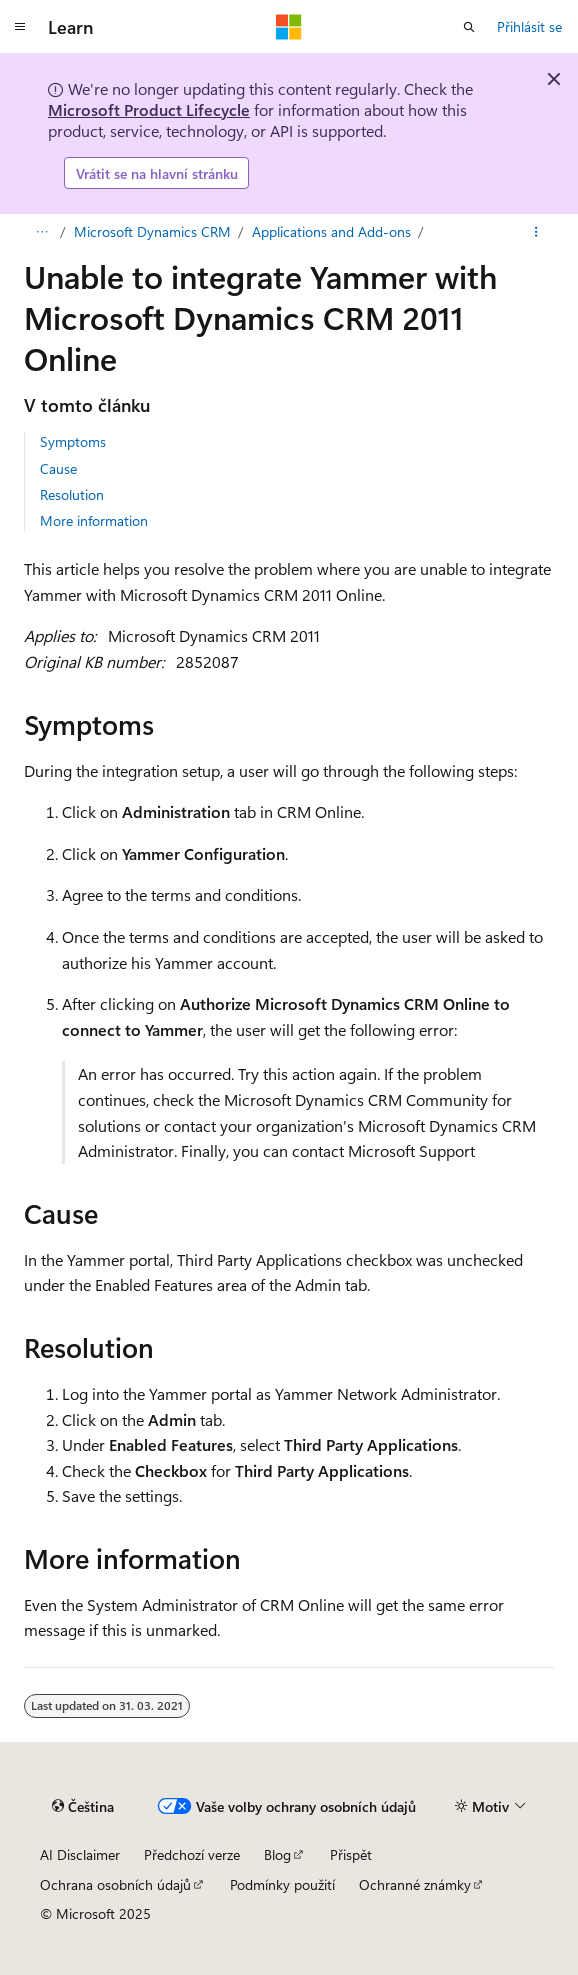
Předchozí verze (192, 1854)
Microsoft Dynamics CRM (152, 231)
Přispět (351, 1854)
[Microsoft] (289, 27)
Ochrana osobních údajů (115, 1884)
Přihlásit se (529, 26)
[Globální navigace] (20, 27)
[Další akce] (536, 232)
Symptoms (73, 441)
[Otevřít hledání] (469, 27)
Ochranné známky (415, 1884)
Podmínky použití (282, 1884)
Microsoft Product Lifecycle (149, 109)
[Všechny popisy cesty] (41, 232)
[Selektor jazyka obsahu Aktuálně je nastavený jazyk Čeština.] (83, 1807)
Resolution (72, 494)
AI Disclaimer (80, 1854)
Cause (58, 468)
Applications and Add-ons (331, 231)
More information (94, 520)
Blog (277, 1854)
